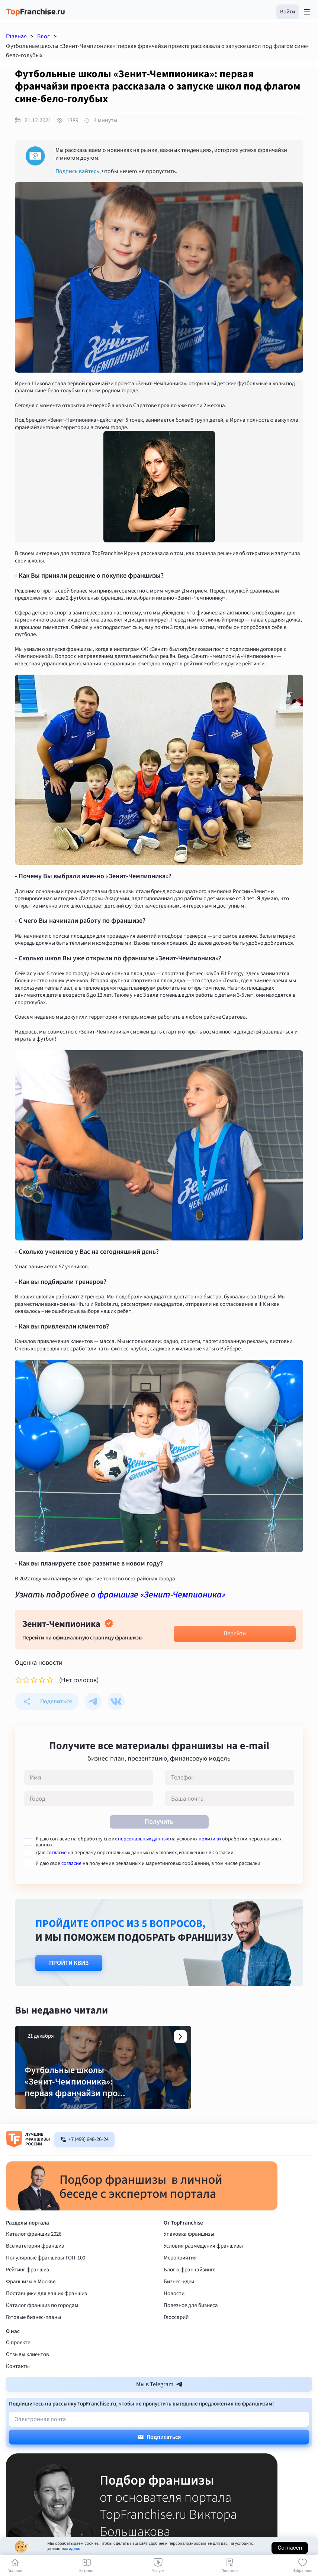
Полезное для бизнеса (191, 2326)
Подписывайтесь (77, 171)
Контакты (18, 2387)
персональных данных (143, 1839)
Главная (16, 36)
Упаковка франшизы (189, 2255)
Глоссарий (176, 2338)
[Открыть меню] (307, 12)
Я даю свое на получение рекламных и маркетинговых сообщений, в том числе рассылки (148, 1863)
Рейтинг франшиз (27, 2290)
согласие (56, 1852)
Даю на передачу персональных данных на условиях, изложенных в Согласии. (135, 1853)
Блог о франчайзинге (189, 2290)
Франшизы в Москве (30, 2302)
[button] (287, 11)
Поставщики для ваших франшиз (46, 2314)
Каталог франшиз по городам (42, 2326)
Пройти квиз (69, 1963)
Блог (43, 36)
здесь (74, 2548)
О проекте (18, 2363)
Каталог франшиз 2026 (33, 2255)
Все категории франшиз (35, 2267)
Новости (174, 2314)
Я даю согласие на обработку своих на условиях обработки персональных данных (159, 1842)
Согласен (289, 2547)
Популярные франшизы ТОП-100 (45, 2279)
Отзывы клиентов (27, 2375)
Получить (159, 1821)
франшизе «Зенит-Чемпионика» (161, 1594)
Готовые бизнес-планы (33, 2338)
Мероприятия (180, 2279)
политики (210, 1839)
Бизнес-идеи (179, 2302)
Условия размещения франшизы (203, 2267)
